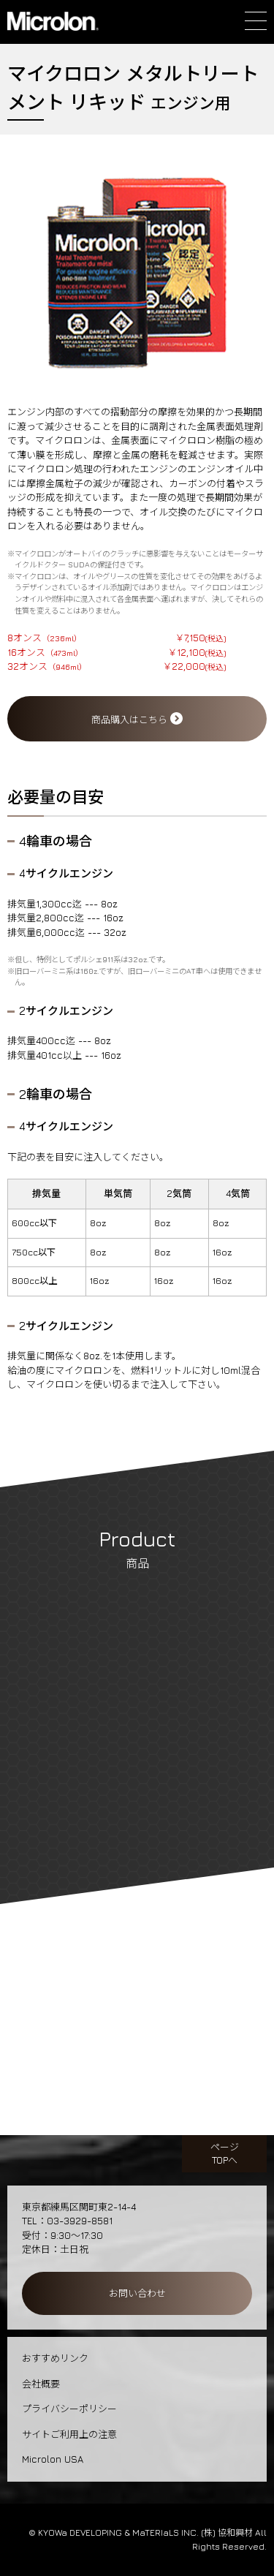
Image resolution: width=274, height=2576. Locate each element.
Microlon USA (52, 2459)
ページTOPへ (224, 2153)
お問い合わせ (137, 2293)
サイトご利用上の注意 (69, 2434)
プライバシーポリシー (69, 2408)
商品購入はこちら (137, 718)
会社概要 (41, 2384)
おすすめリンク (55, 2358)
